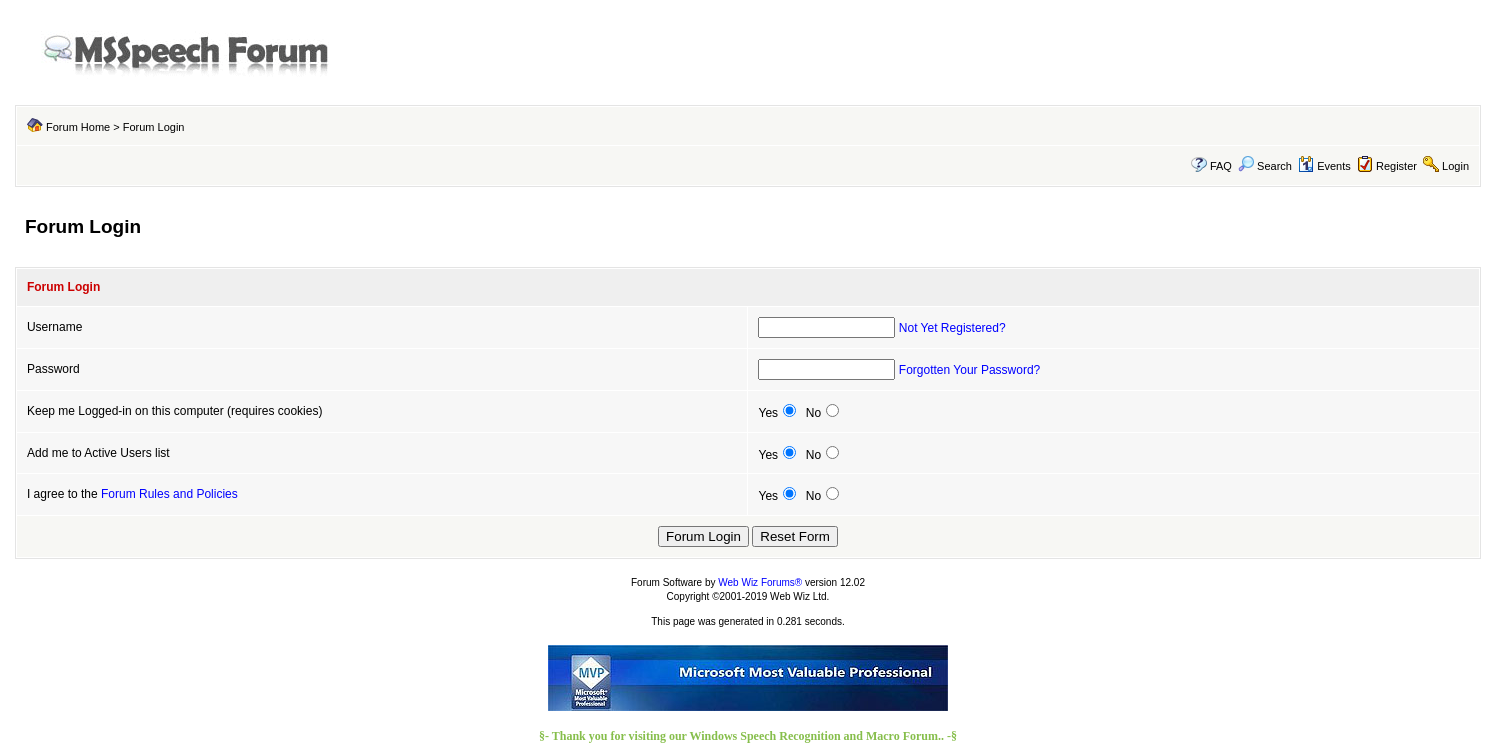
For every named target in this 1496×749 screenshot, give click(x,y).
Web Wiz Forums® (760, 582)
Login (1455, 166)
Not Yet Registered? (952, 328)
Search (1265, 166)
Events (1324, 166)
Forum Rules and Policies (169, 494)
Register (1396, 166)
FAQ (1221, 166)
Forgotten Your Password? (969, 370)
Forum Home (78, 127)
